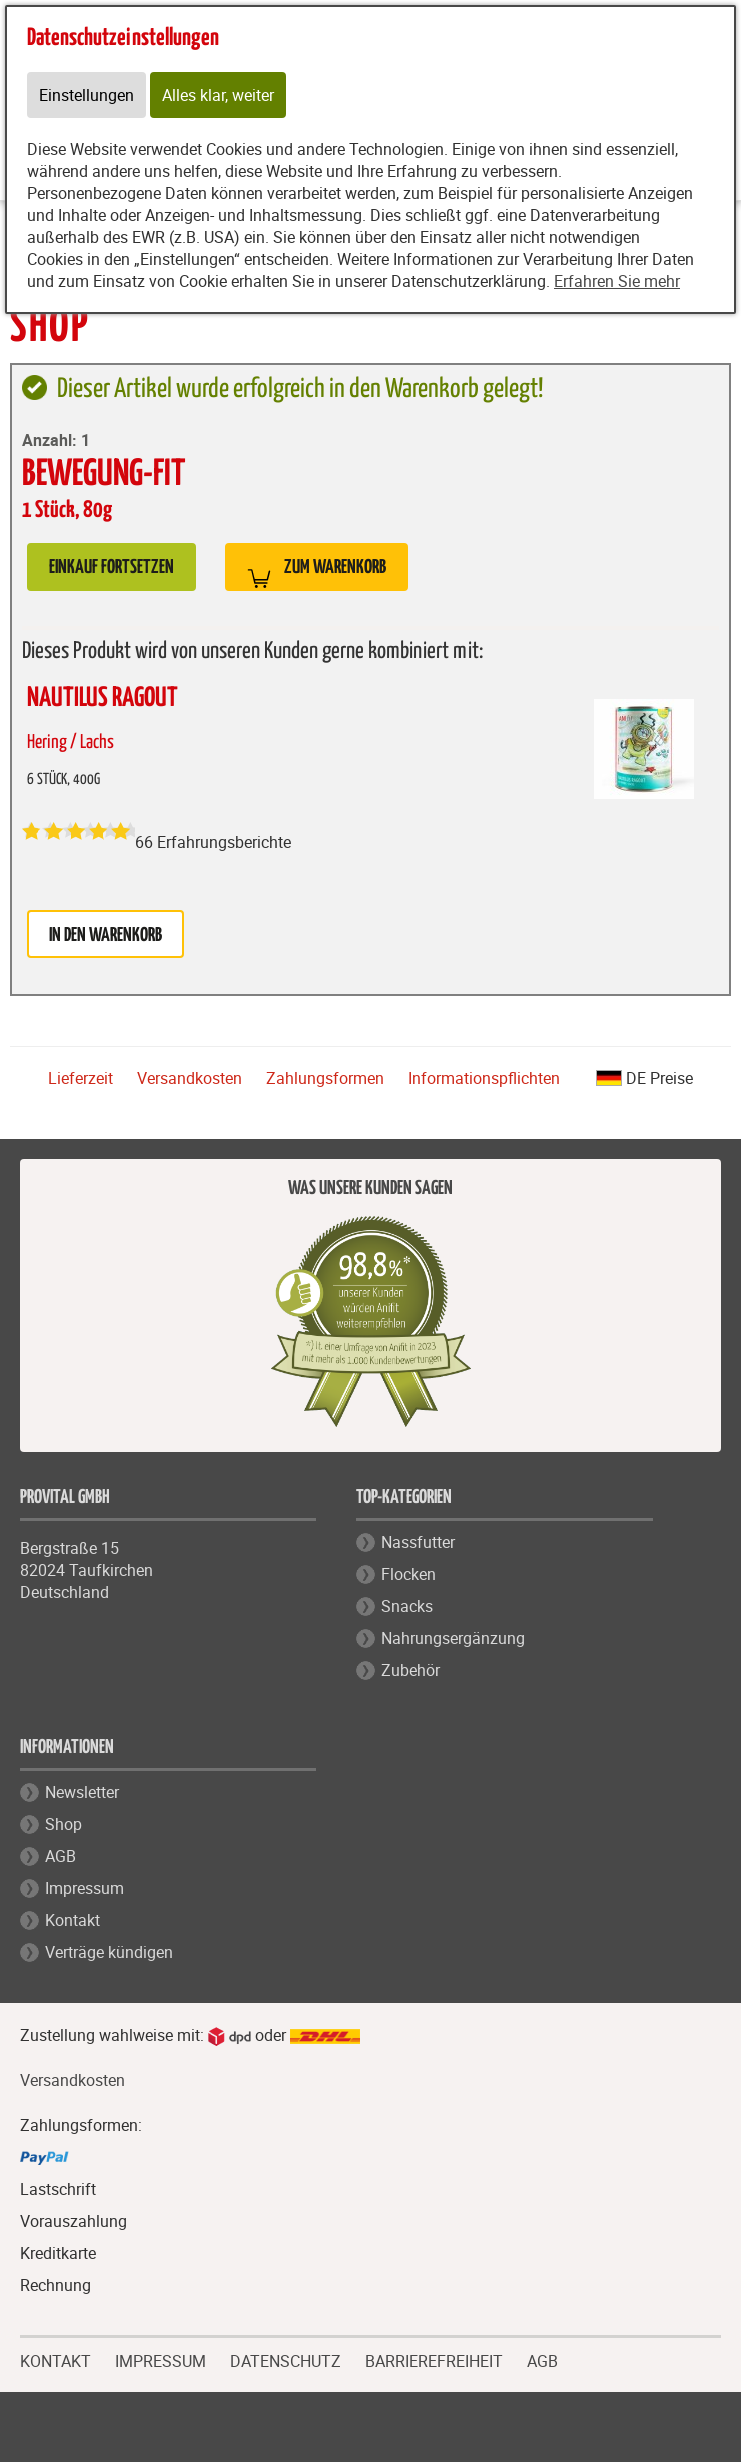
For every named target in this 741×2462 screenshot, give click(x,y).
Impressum (84, 1888)
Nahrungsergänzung (453, 1638)
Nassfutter (418, 1542)
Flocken (408, 1574)
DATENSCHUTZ (285, 2359)
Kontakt (72, 1920)
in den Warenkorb (105, 935)
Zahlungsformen (325, 1078)
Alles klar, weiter (218, 95)
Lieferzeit (80, 1078)
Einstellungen (86, 95)
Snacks (407, 1606)
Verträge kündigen (109, 1952)
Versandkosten (189, 1078)
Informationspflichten (484, 1078)
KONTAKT (55, 2359)
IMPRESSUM (160, 2359)
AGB (60, 1856)
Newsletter (82, 1792)
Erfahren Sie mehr (617, 281)
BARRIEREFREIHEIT (434, 2359)
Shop (63, 1824)
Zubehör (410, 1670)
